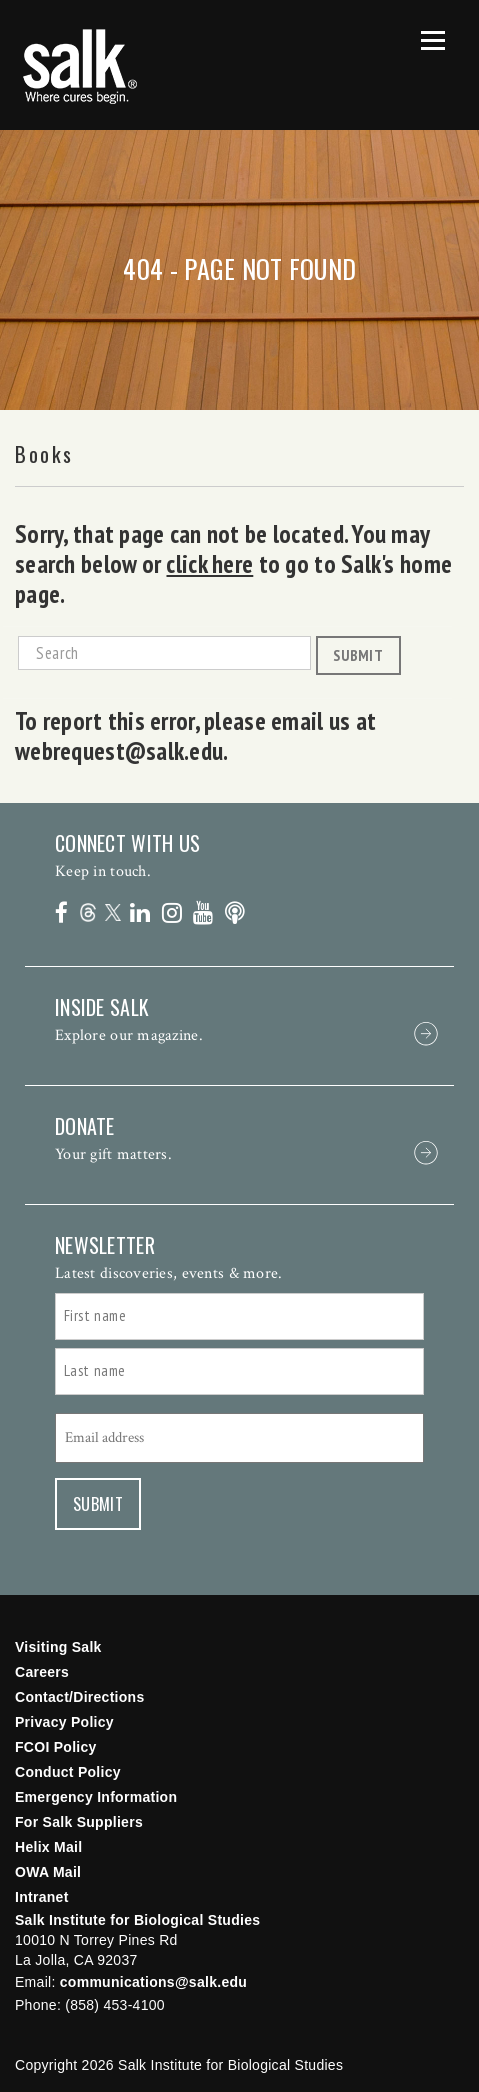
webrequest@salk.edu (119, 751)
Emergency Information (96, 1797)
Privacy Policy (64, 1722)
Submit (358, 655)
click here (209, 564)
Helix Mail (48, 1847)
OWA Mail (48, 1872)
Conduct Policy (68, 1772)
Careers (42, 1672)
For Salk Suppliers (79, 1822)
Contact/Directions (80, 1697)
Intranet (42, 1897)
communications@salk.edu (153, 1982)
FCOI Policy (56, 1747)
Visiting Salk (58, 1647)
